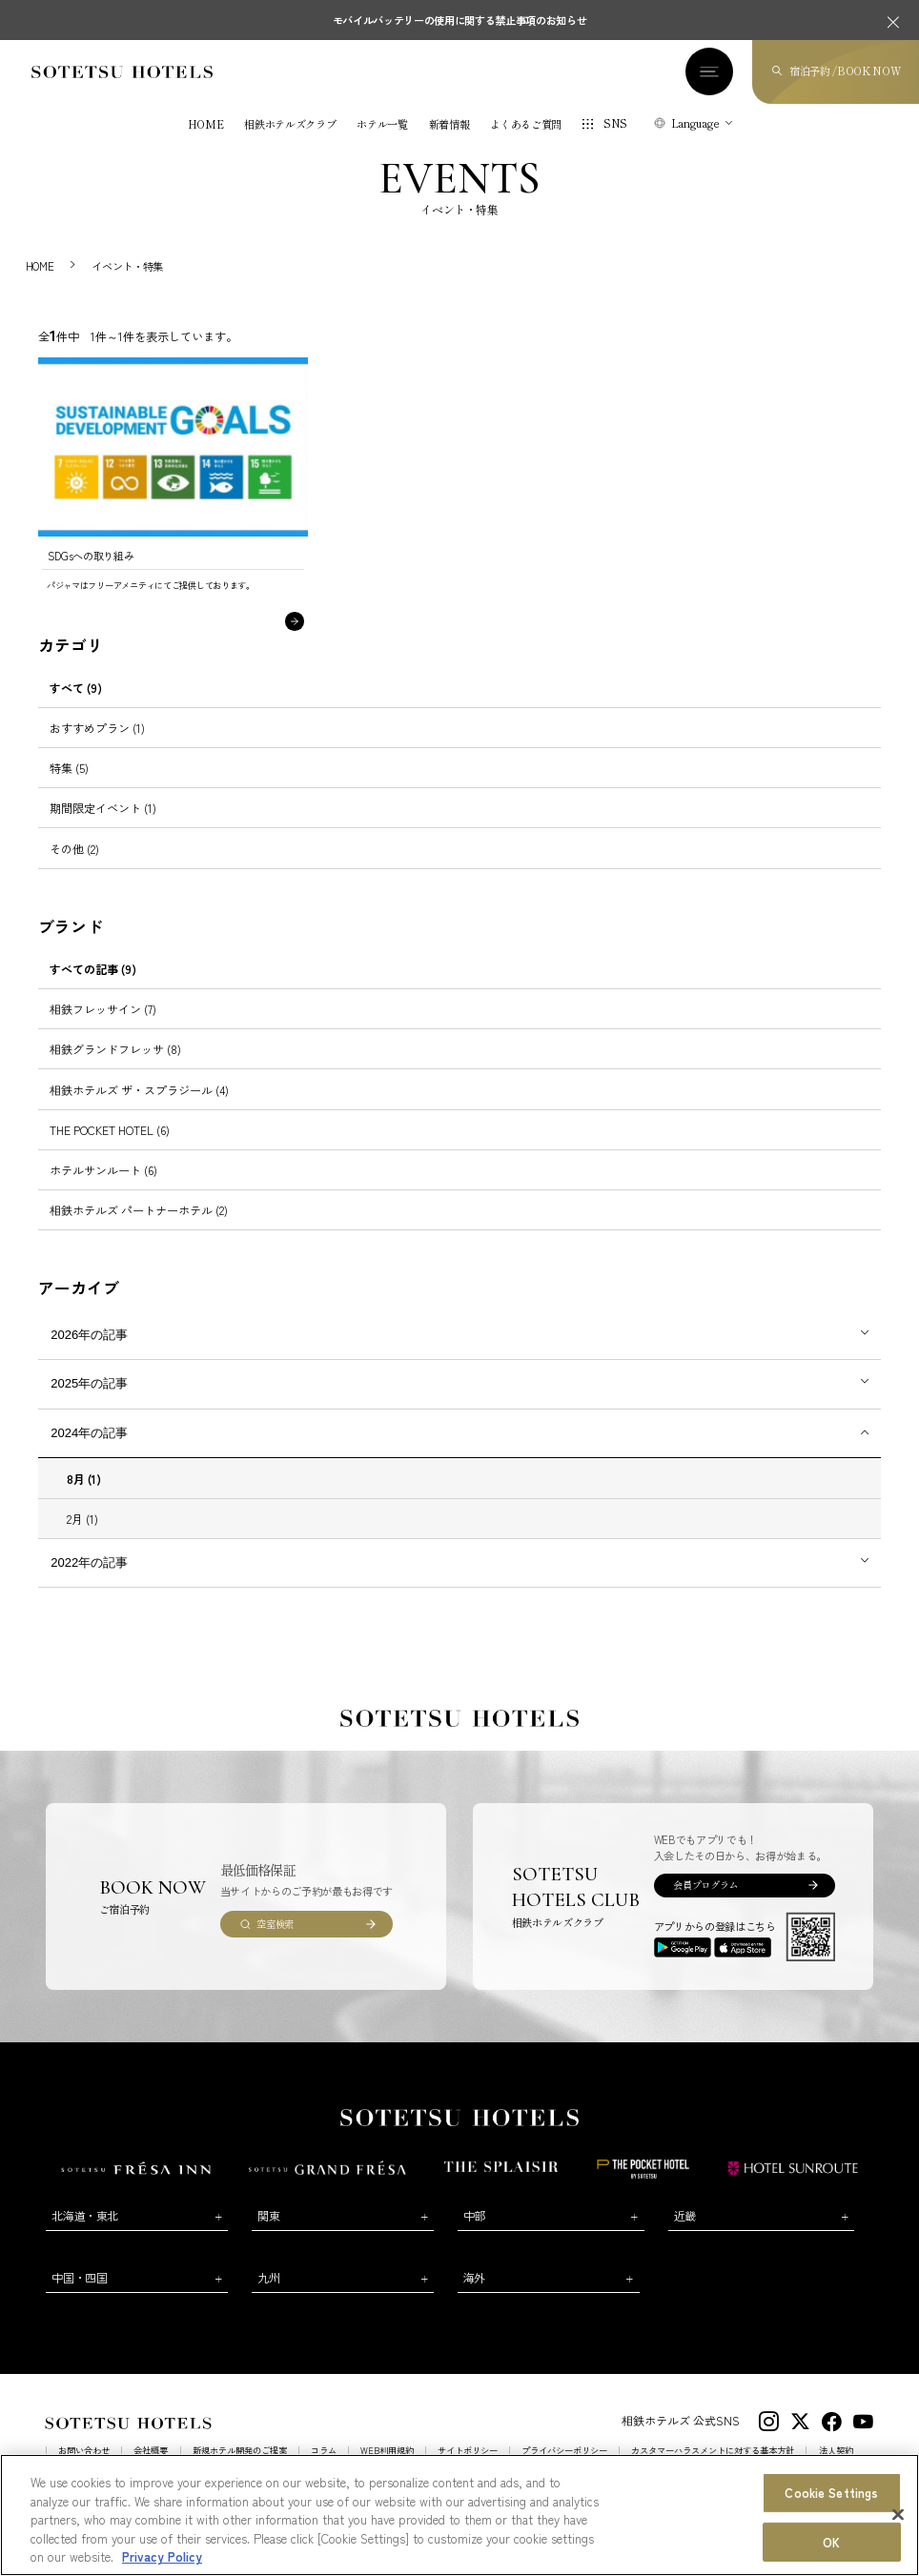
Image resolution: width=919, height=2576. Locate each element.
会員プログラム (705, 1902)
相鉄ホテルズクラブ (290, 127)
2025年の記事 (89, 1400)
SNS (615, 125)
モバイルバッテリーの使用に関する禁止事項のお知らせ (460, 20)
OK (831, 2542)
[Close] (898, 2515)
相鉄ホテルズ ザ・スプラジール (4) (139, 1106)
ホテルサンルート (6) (103, 1187)
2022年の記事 (89, 1579)
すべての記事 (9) (93, 986)
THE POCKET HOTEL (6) (110, 1146)
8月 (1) (84, 1495)
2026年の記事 (89, 1352)
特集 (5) (69, 785)
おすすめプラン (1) (97, 745)
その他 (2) (74, 865)
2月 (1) (82, 1535)
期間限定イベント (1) (103, 825)
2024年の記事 (89, 1450)
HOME (206, 127)
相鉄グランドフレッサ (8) (115, 1066)
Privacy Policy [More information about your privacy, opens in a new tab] (162, 2556)
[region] (459, 2515)
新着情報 (449, 127)
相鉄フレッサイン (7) (103, 1026)
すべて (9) (76, 705)
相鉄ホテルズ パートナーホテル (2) (139, 1227)
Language (695, 124)
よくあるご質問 (526, 127)
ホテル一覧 (382, 127)
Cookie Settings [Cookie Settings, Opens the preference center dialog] (831, 2493)
